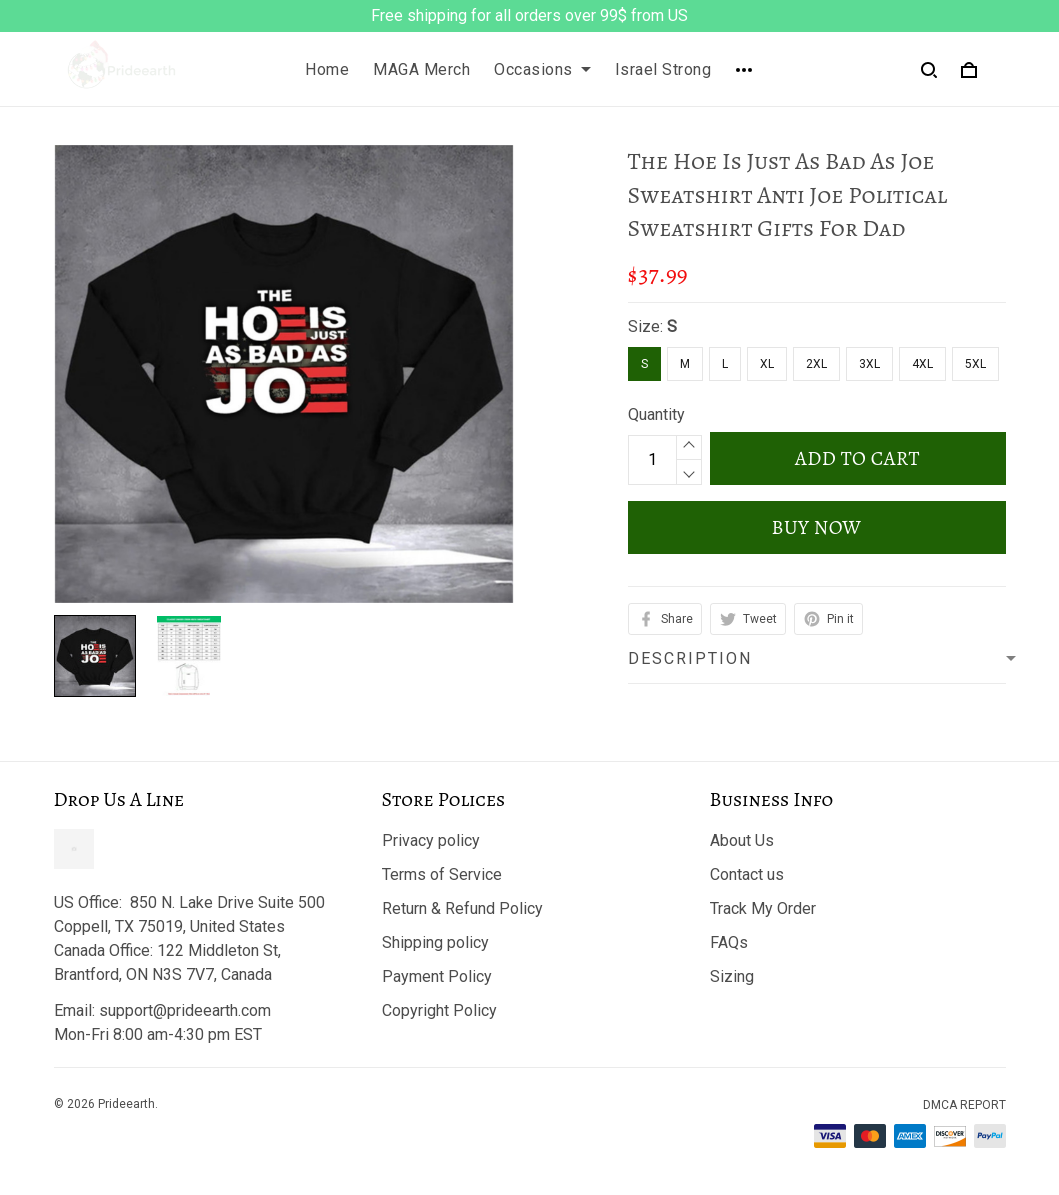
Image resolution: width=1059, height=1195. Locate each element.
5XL (975, 364)
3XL (869, 364)
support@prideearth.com (185, 1010)
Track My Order (763, 908)
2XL (816, 364)
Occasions (542, 69)
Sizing (732, 976)
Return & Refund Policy (462, 908)
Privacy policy (431, 840)
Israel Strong (663, 69)
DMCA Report (964, 1105)
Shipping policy (435, 942)
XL (767, 364)
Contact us (747, 874)
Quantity (656, 414)
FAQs (729, 942)
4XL (922, 364)
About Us (742, 840)
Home (327, 69)
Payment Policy (437, 976)
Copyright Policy (439, 1010)
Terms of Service (442, 874)
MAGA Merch (421, 69)
